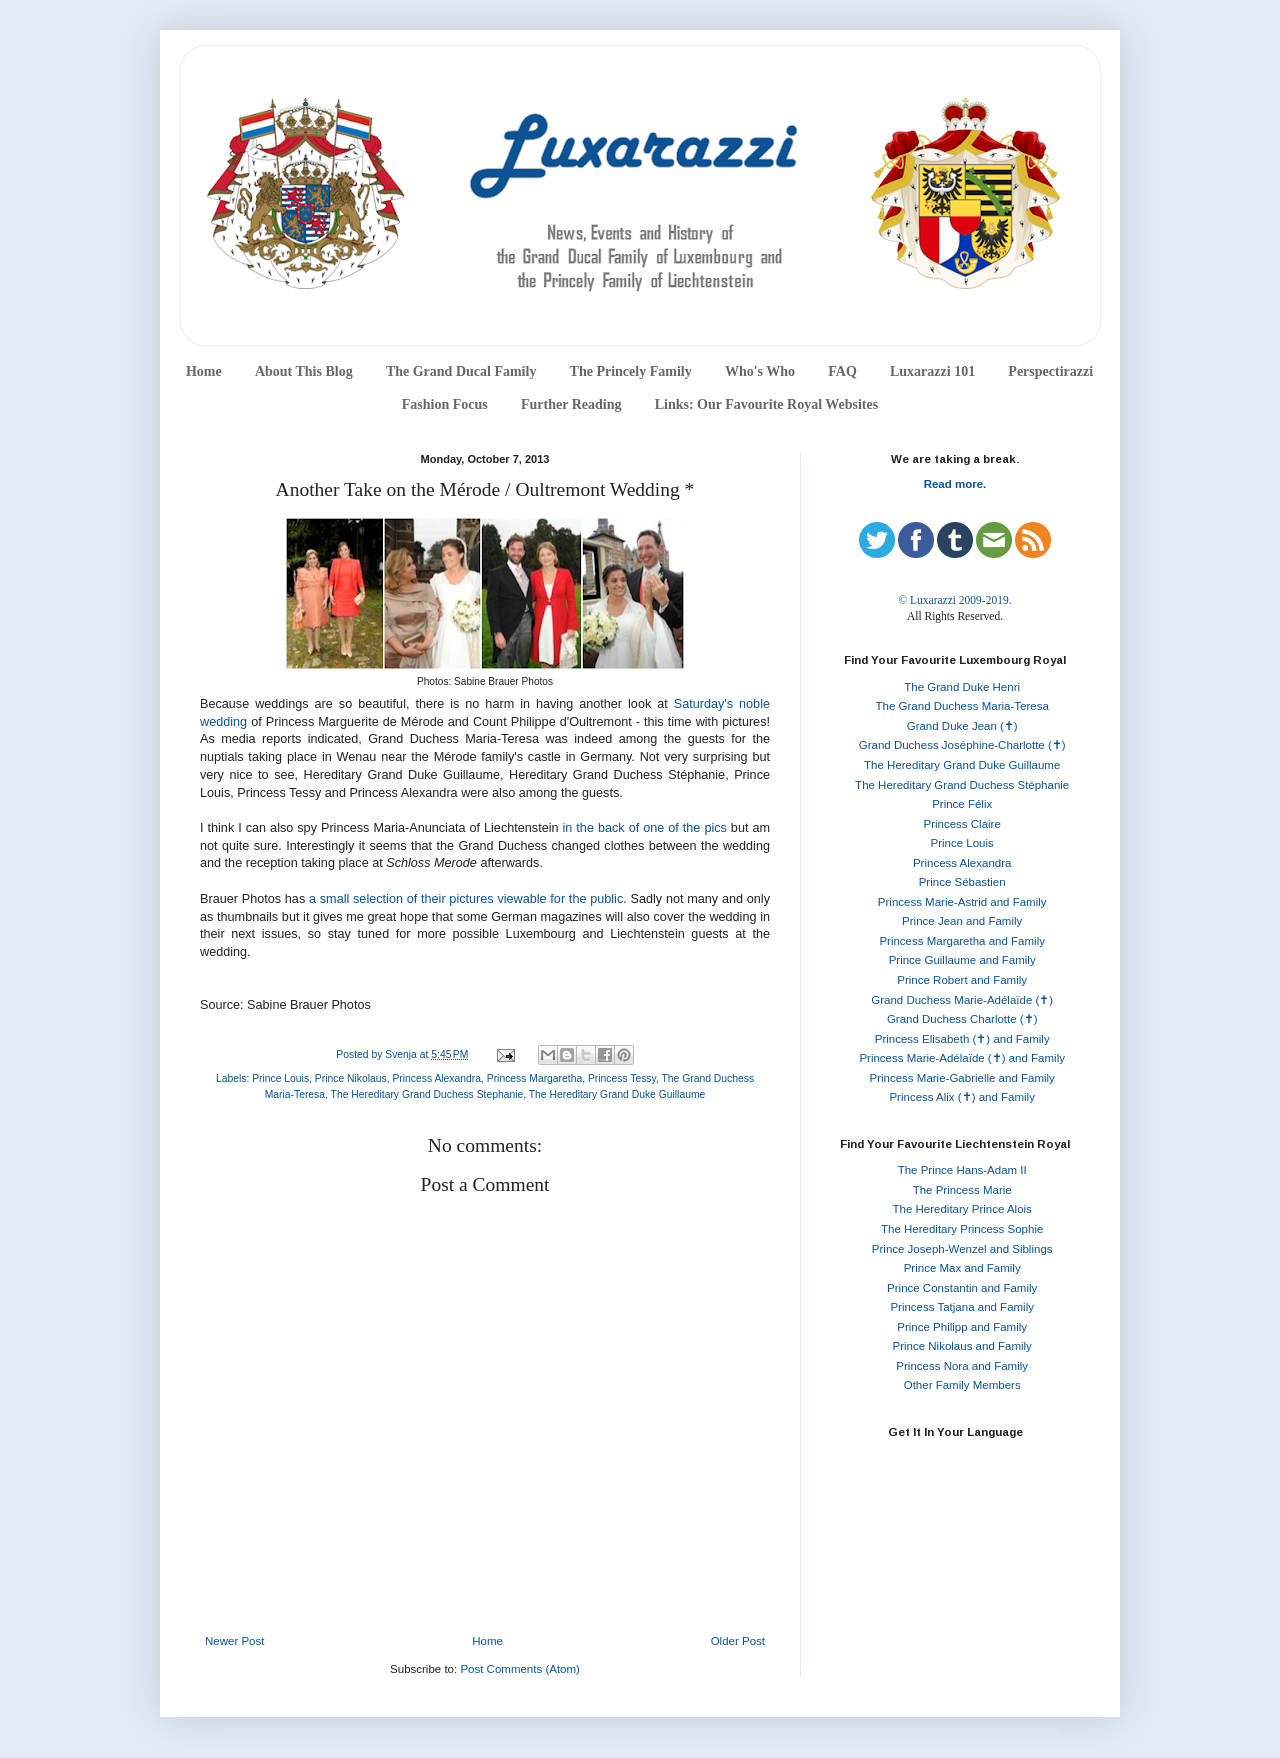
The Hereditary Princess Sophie (962, 1229)
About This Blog (304, 371)
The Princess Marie (962, 1190)
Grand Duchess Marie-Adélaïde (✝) (962, 1000)
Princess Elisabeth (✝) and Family (962, 1039)
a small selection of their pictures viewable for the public (466, 899)
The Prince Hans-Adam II (962, 1170)
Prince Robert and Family (962, 980)
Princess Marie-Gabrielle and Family (962, 1078)
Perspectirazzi (1050, 371)
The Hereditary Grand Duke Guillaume (617, 1094)
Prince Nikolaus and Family (962, 1346)
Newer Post (234, 1641)
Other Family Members (962, 1385)
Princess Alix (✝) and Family (961, 1097)
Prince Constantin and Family (962, 1288)
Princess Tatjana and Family (962, 1307)
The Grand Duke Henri (962, 687)
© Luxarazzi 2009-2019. (954, 600)
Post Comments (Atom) (520, 1669)
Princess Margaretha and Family (962, 941)
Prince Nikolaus (351, 1078)
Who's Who (760, 371)
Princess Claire (962, 824)
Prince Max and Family (962, 1268)
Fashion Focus (445, 404)
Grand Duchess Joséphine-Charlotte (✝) (962, 745)
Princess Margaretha (534, 1078)
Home (204, 371)
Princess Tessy (622, 1078)
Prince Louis (280, 1078)
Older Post (738, 1641)
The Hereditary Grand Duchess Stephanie (427, 1094)
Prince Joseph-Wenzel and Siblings (962, 1249)
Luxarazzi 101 (932, 371)
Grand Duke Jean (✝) (962, 726)
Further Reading (571, 404)
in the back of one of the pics (645, 828)
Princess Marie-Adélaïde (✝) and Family (962, 1058)
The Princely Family (631, 371)
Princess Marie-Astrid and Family (962, 902)
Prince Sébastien (962, 882)
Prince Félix (962, 804)
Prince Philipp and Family (962, 1327)
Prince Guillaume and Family (962, 960)
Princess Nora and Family (962, 1366)
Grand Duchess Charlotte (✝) (962, 1019)
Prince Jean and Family (962, 921)
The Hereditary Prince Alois (962, 1209)
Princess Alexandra (436, 1078)
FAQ (842, 371)
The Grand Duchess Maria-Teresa (962, 706)
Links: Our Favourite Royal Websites (767, 404)
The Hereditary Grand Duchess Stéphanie (962, 785)
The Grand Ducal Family (461, 371)
